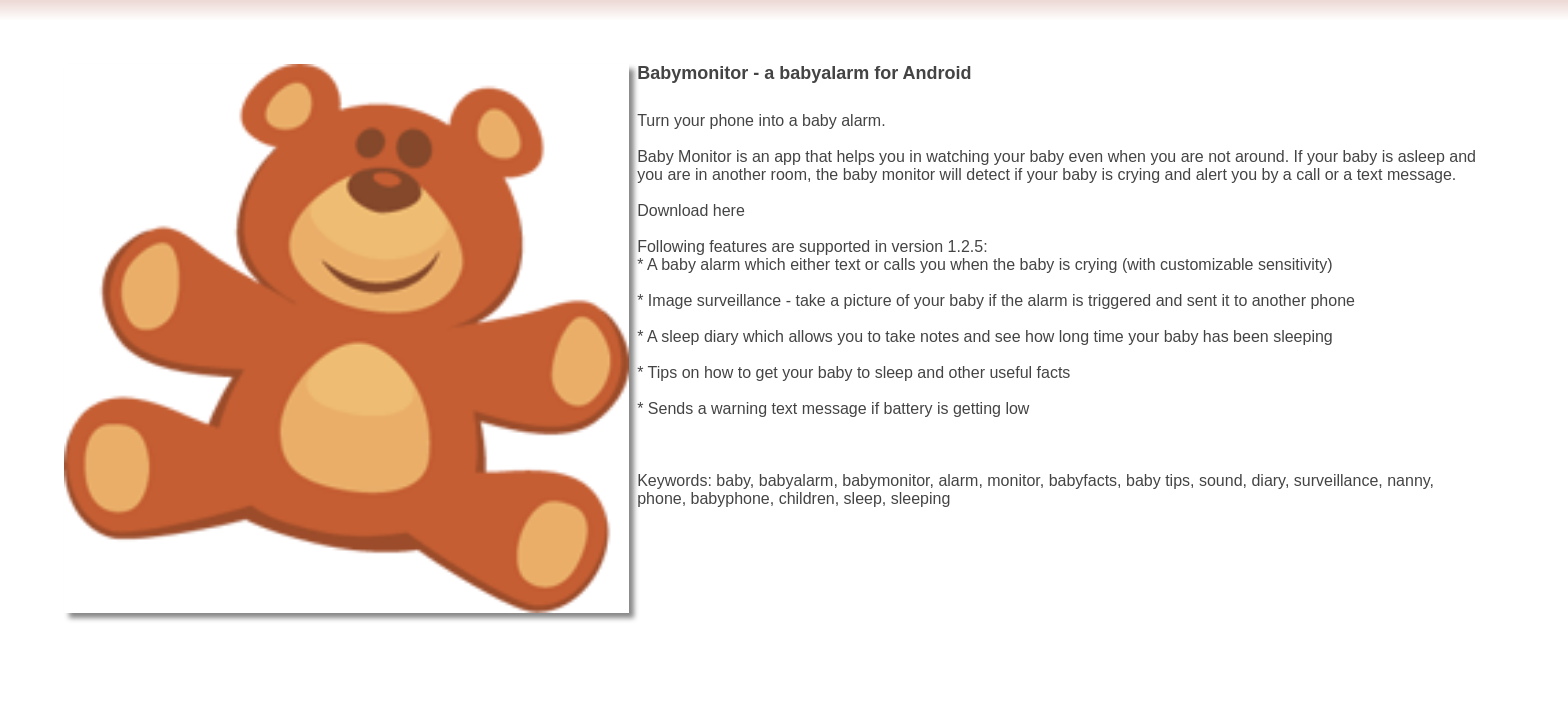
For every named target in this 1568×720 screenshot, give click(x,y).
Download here (691, 210)
